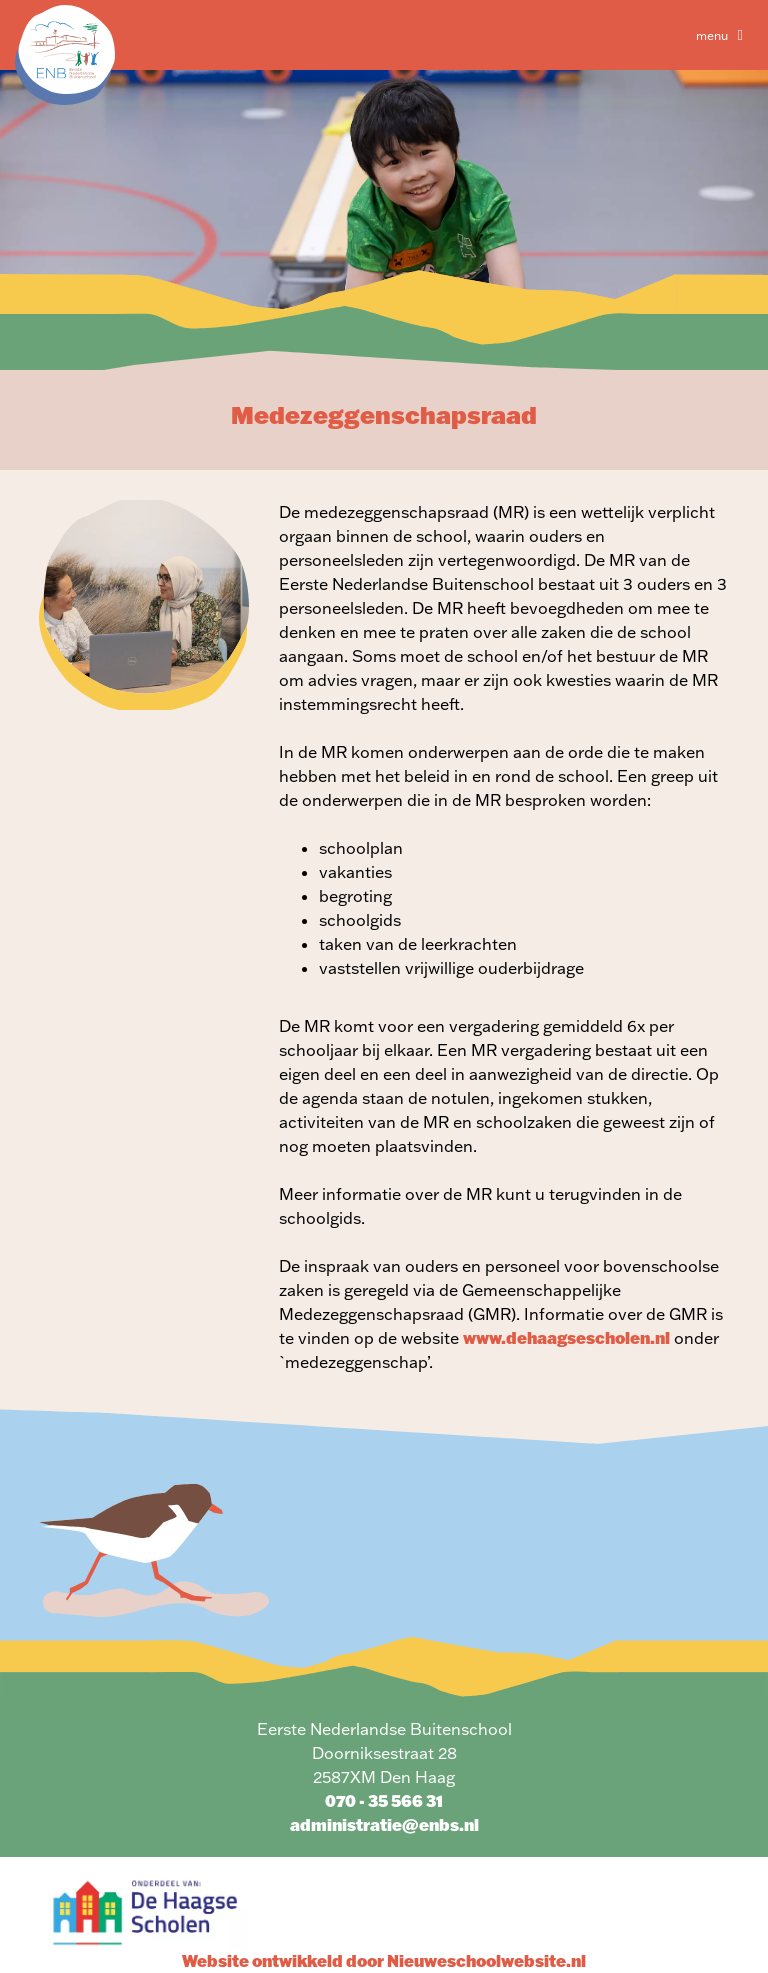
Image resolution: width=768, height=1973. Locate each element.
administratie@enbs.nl (384, 1824)
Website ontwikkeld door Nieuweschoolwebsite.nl (384, 1960)
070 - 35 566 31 (384, 1800)
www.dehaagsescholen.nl (566, 1337)
